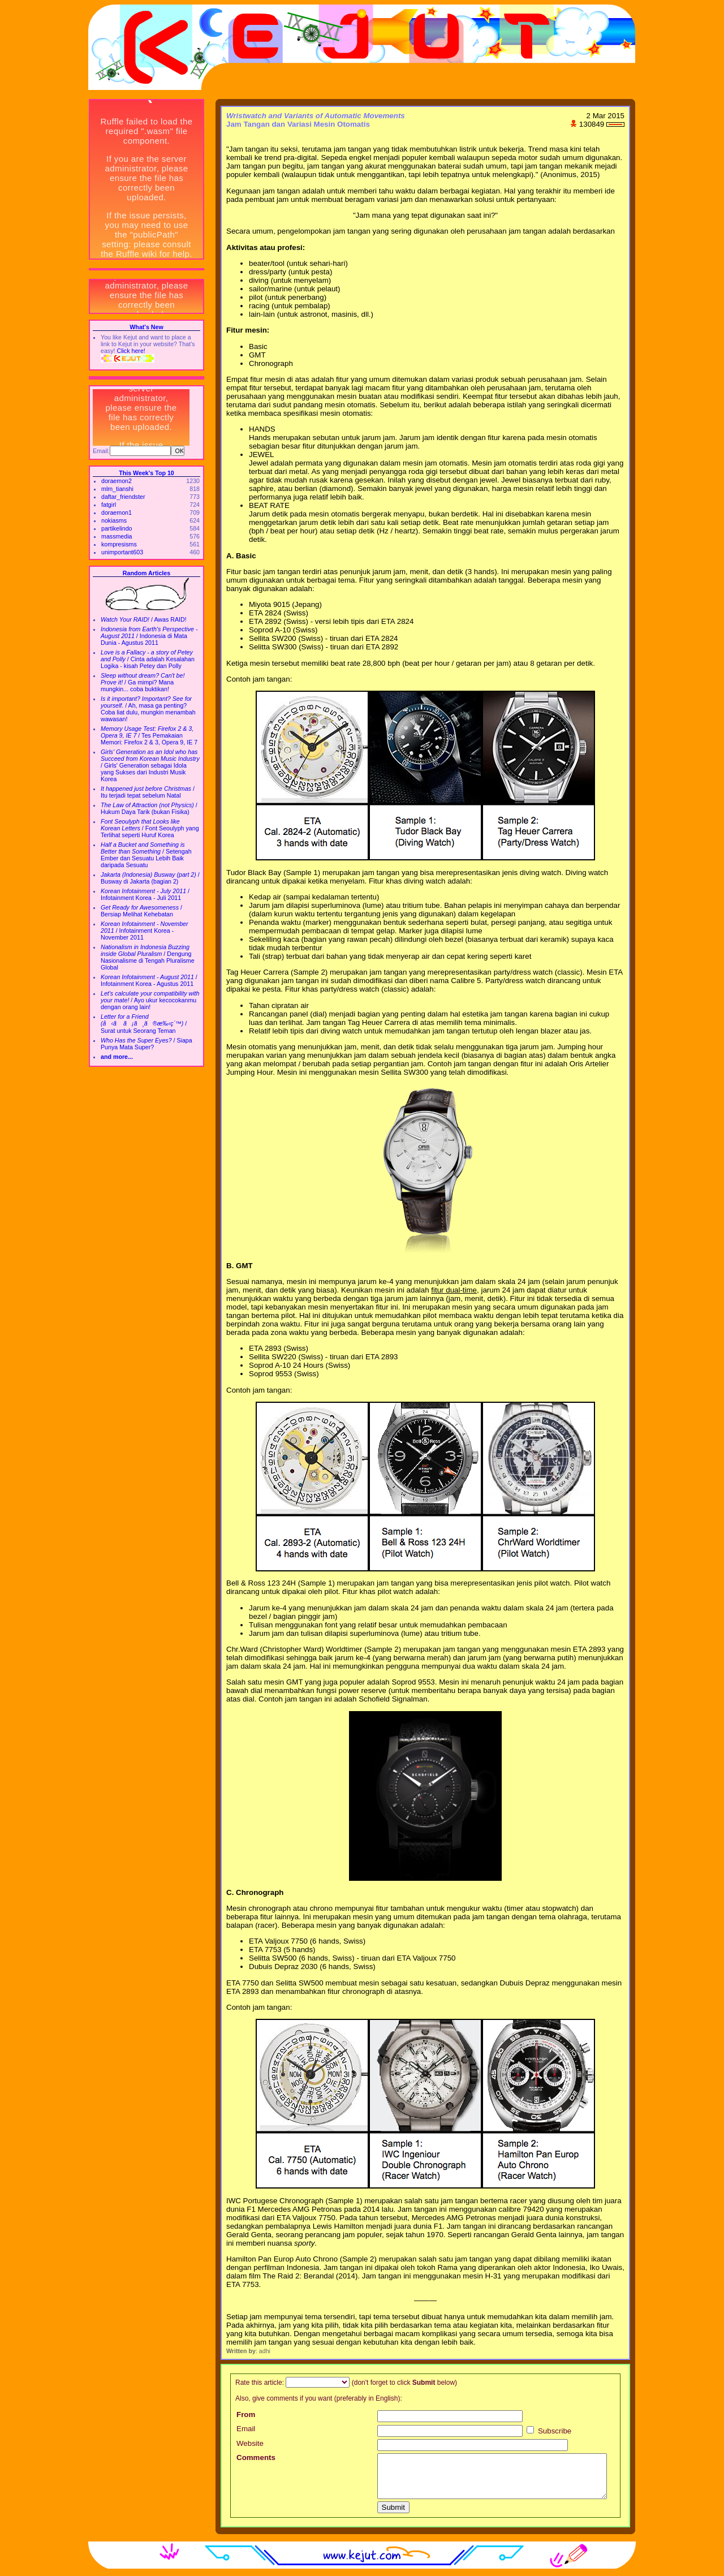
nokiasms (114, 520)
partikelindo (116, 528)
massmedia (116, 536)
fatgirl (108, 504)
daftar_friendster (123, 496)
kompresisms (119, 544)
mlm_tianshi (117, 488)
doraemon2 (116, 480)
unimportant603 (122, 552)
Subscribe (549, 2431)
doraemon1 (116, 512)
